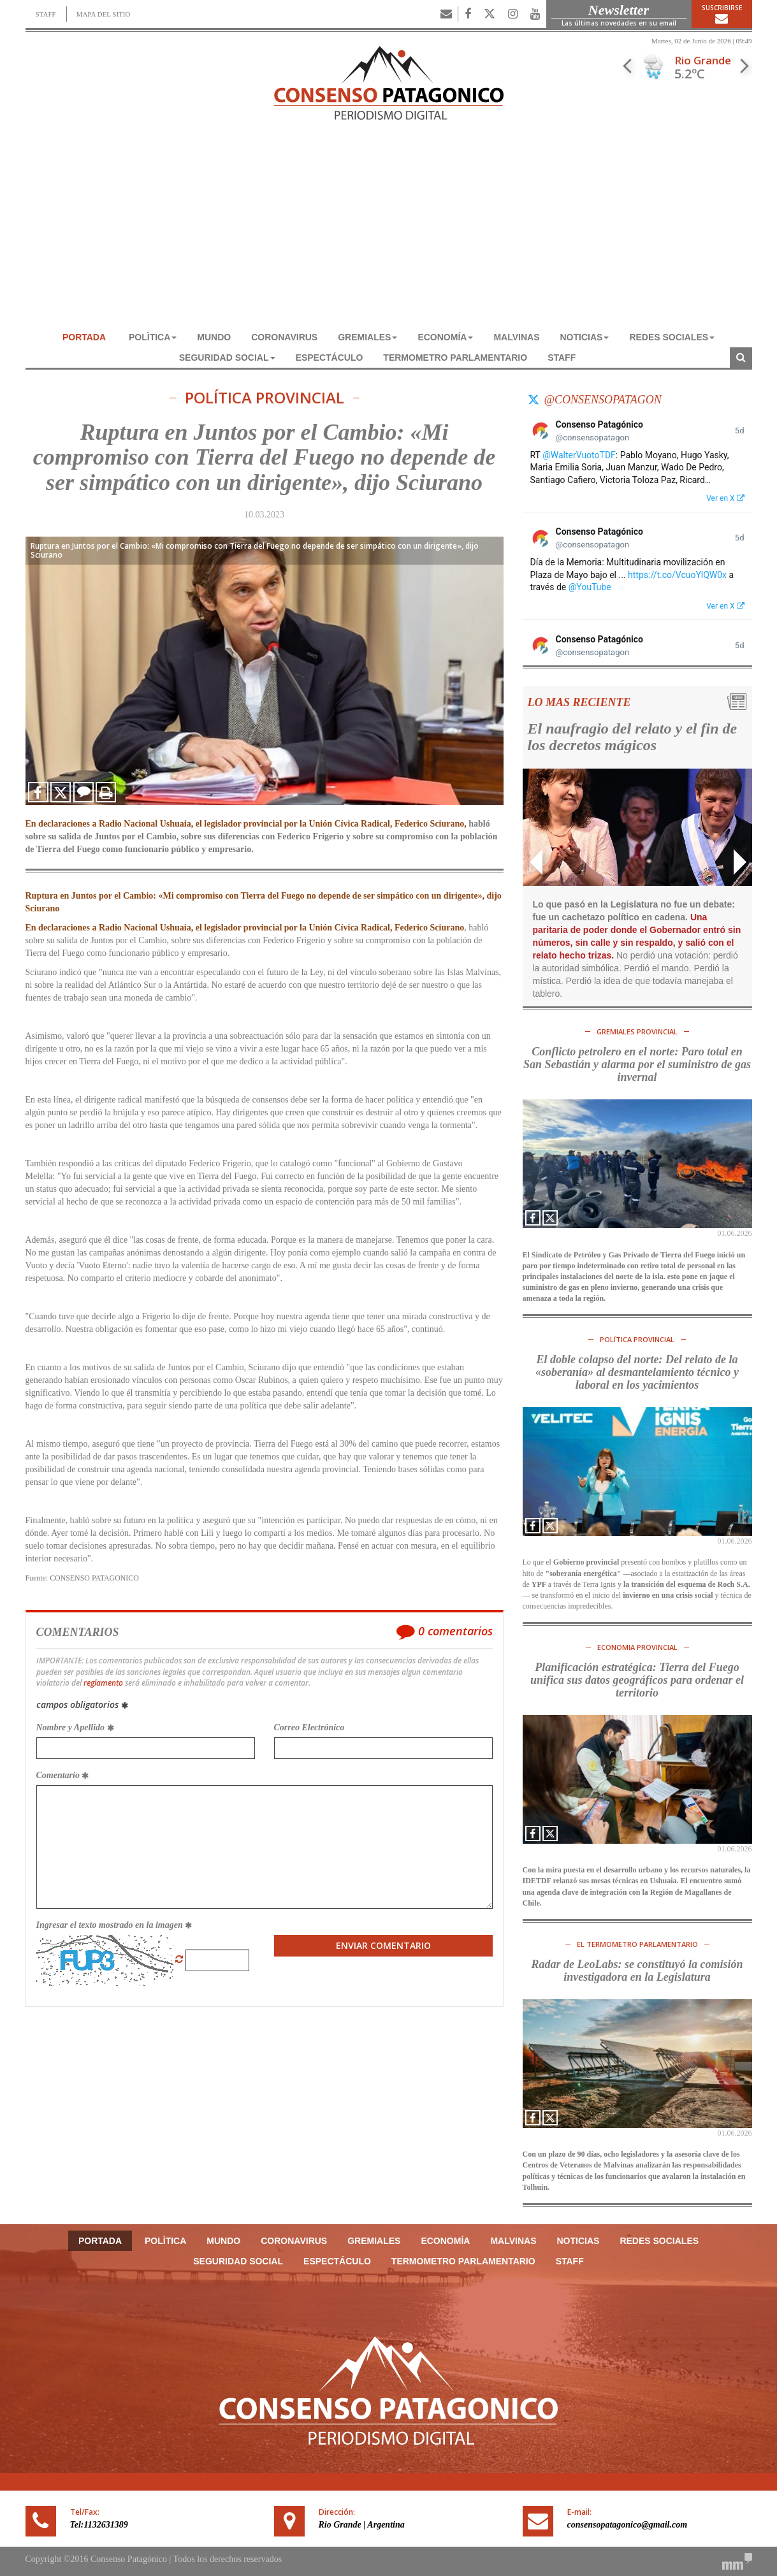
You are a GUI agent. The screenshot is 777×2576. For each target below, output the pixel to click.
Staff (562, 357)
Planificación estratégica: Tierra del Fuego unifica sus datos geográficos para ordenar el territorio (637, 1680)
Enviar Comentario (383, 1945)
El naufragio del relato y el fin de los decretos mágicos (632, 736)
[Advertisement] (388, 231)
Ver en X (725, 498)
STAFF (46, 14)
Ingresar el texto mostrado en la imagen (114, 1925)
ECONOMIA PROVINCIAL (637, 1647)
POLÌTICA (153, 337)
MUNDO (214, 337)
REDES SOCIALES (672, 337)
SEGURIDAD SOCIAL (227, 357)
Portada (84, 337)
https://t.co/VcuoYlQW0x (677, 575)
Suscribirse (722, 14)
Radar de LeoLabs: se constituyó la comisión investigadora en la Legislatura (637, 1970)
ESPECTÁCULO (329, 357)
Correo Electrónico (309, 1727)
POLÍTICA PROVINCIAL (264, 398)
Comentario (62, 1775)
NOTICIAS (584, 337)
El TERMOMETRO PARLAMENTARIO (637, 1944)
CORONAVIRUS (284, 337)
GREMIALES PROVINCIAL (637, 1031)
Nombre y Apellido (75, 1727)
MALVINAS (516, 337)
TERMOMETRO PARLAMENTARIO (455, 357)
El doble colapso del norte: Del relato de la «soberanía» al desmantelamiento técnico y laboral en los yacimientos (637, 1372)
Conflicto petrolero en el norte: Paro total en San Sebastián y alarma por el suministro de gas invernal (637, 1064)
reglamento (103, 1682)
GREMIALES (367, 337)
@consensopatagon (603, 399)
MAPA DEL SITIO (103, 14)
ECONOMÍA (445, 337)
